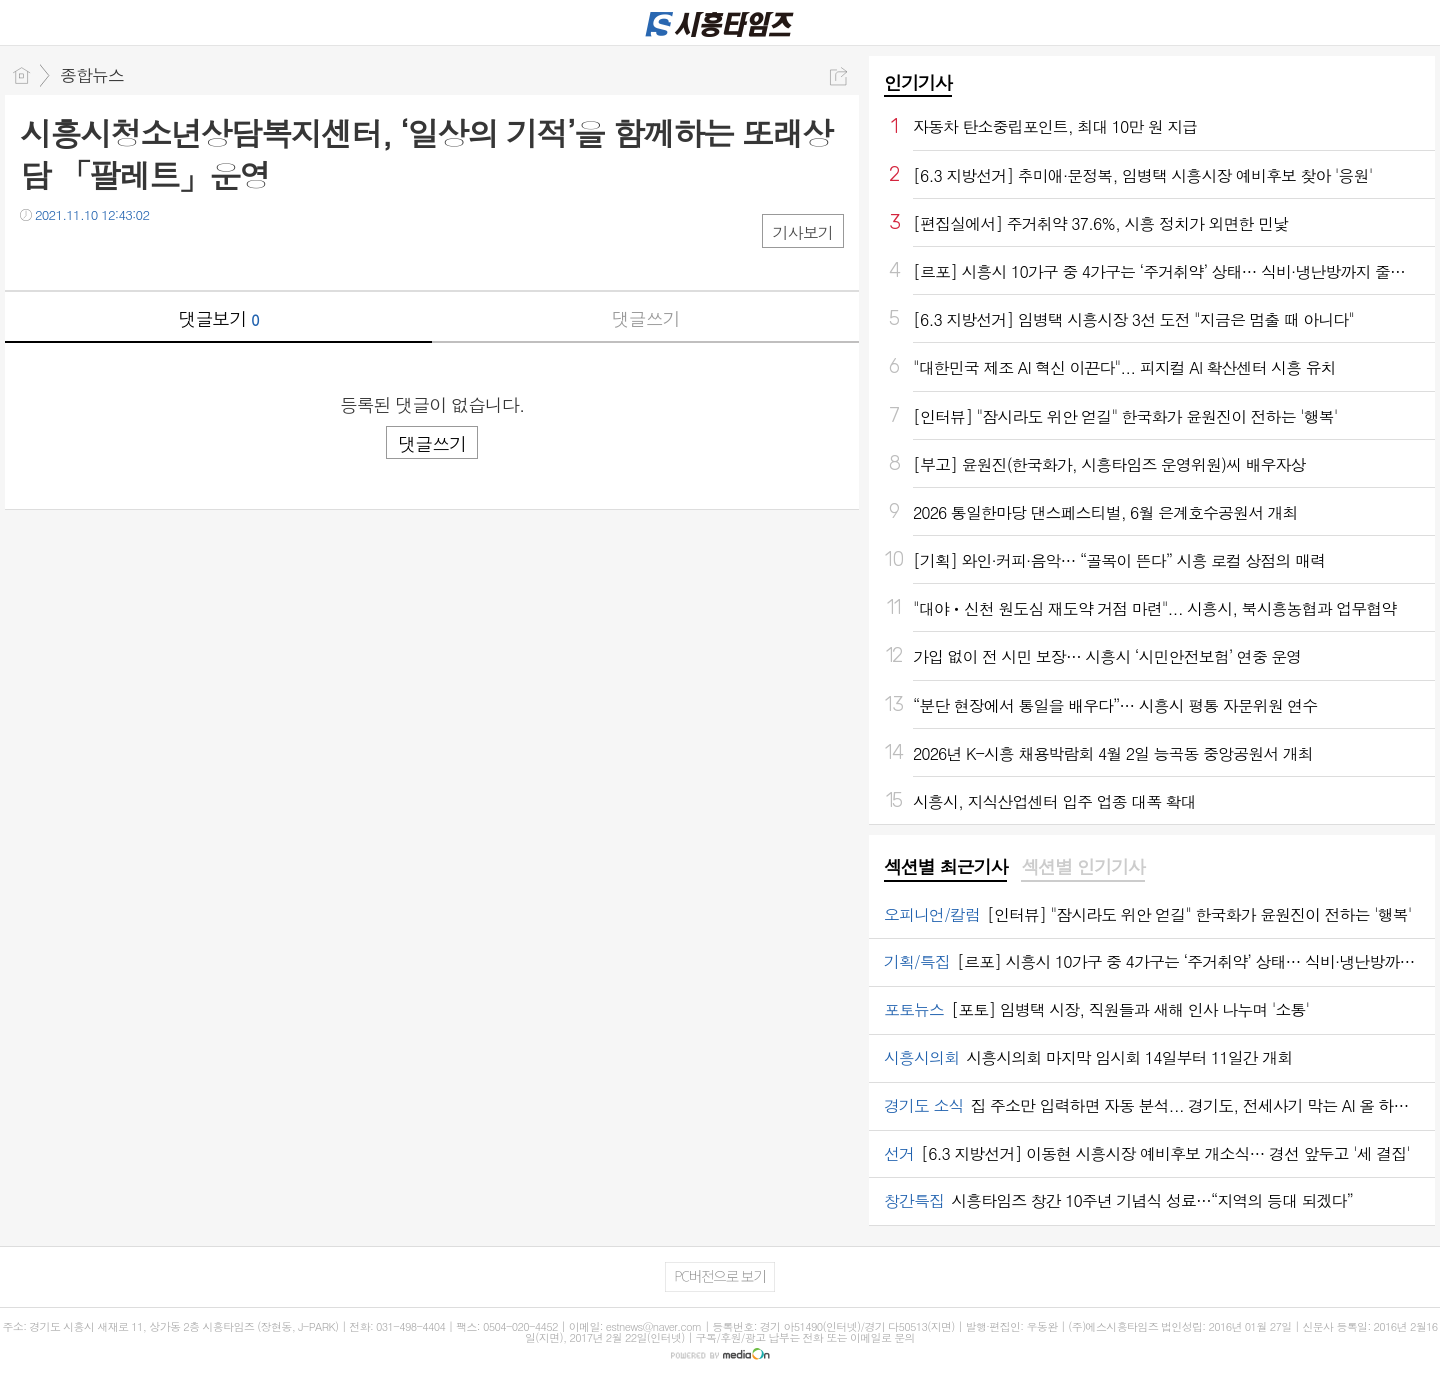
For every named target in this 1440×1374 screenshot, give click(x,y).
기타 (157, 255)
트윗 (77, 255)
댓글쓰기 (646, 318)
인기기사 (918, 82)
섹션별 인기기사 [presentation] (1082, 867)
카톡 (117, 255)
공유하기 (838, 76)
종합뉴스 (92, 75)
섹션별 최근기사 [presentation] (945, 867)
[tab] (945, 868)
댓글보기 (219, 318)
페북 (37, 255)
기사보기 (803, 232)
